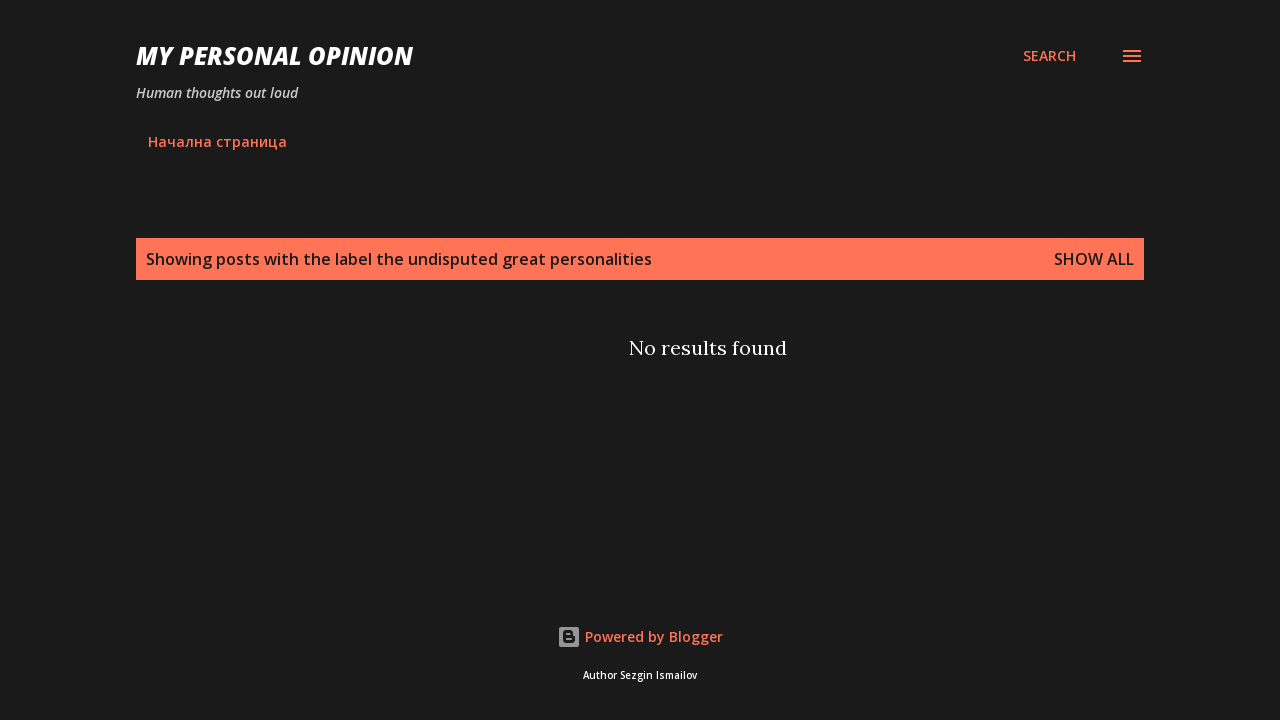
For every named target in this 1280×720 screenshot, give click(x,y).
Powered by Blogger (640, 636)
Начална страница (217, 141)
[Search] (1049, 56)
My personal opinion (274, 55)
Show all (1094, 259)
